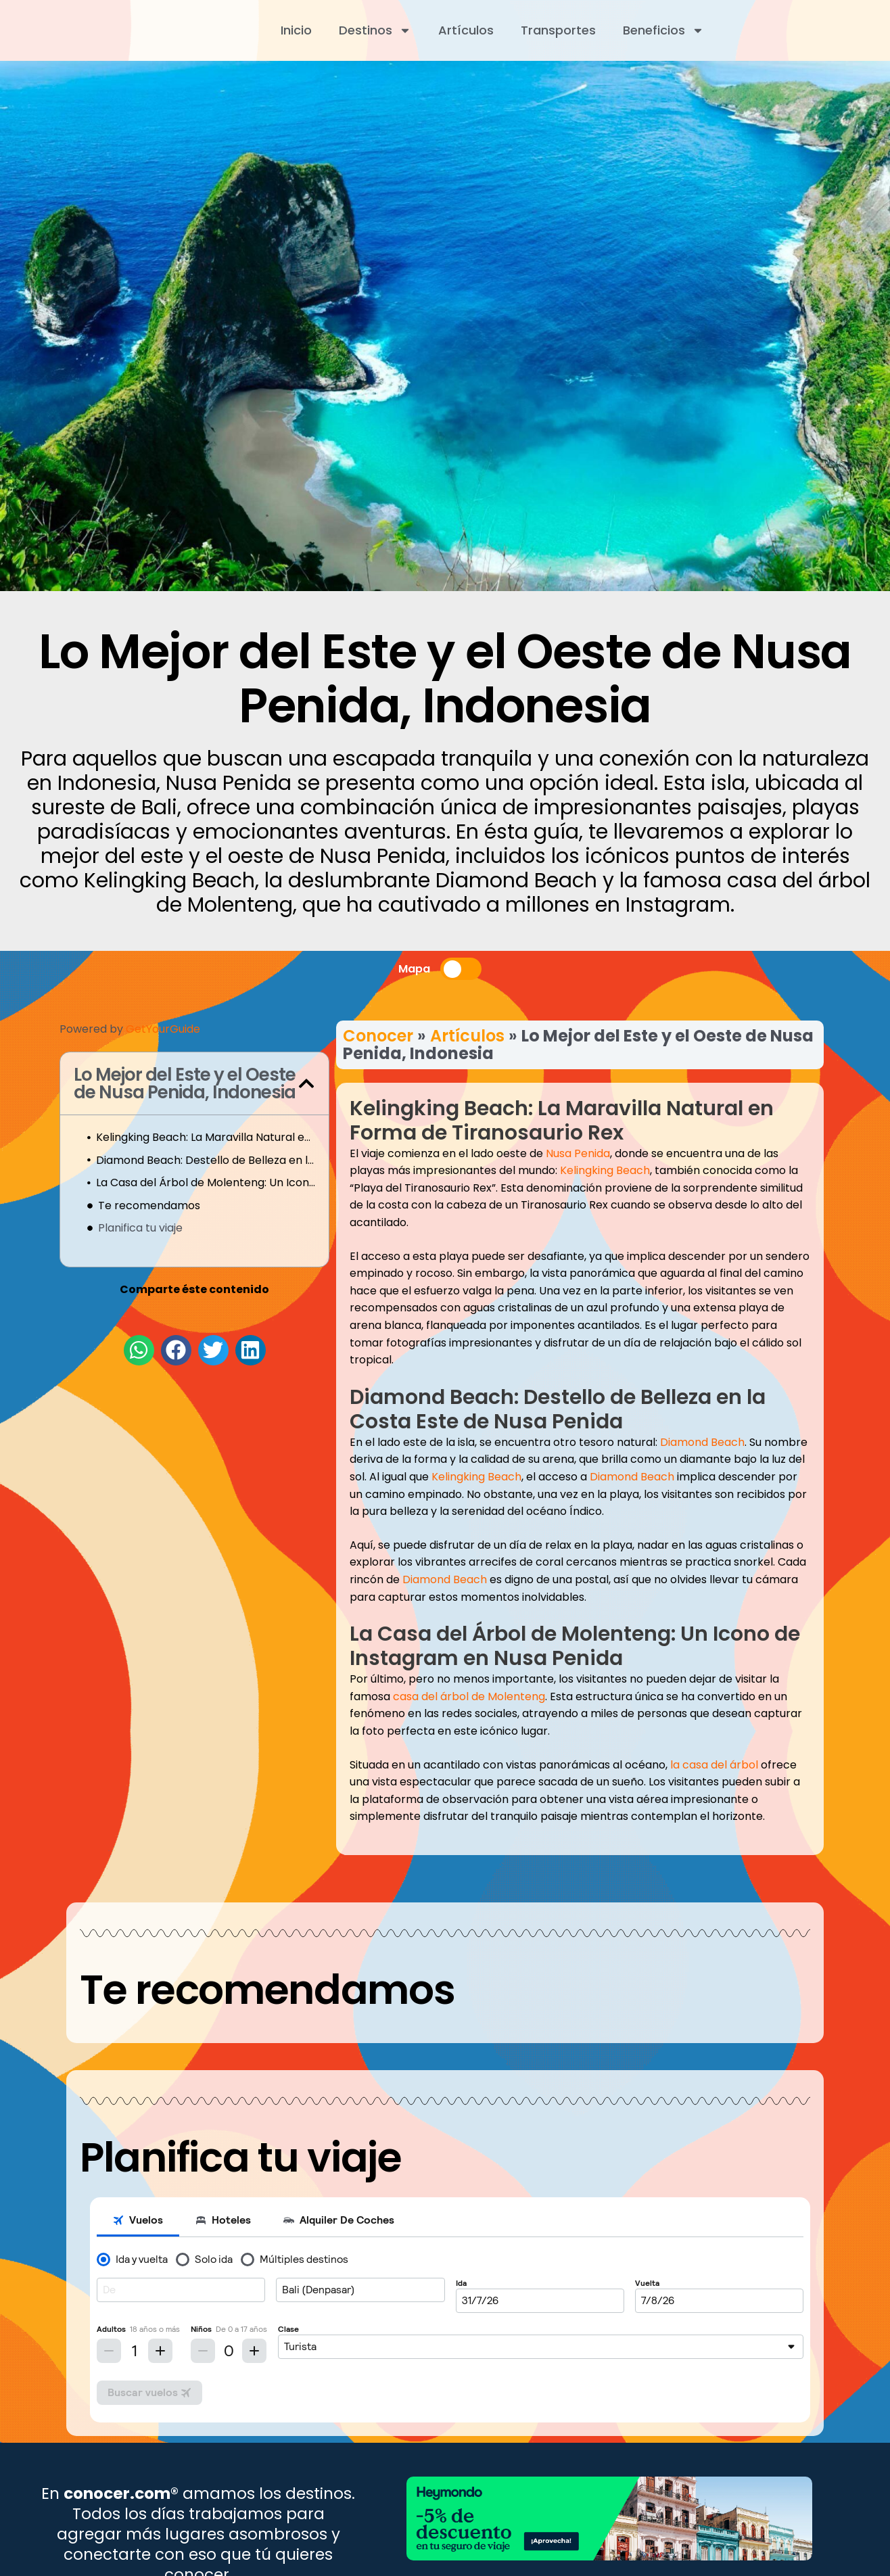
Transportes (558, 30)
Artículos (466, 30)
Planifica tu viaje (140, 1228)
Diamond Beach (702, 1442)
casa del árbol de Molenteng (469, 1696)
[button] (306, 1083)
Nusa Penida (578, 1153)
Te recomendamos (149, 1205)
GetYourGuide (163, 1029)
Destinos (375, 30)
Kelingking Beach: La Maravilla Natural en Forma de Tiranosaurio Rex (205, 1137)
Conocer (378, 1036)
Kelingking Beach (605, 1170)
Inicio (296, 30)
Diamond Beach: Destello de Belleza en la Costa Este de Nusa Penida (205, 1160)
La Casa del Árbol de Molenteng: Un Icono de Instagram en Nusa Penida (205, 1182)
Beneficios (663, 30)
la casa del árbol (714, 1765)
